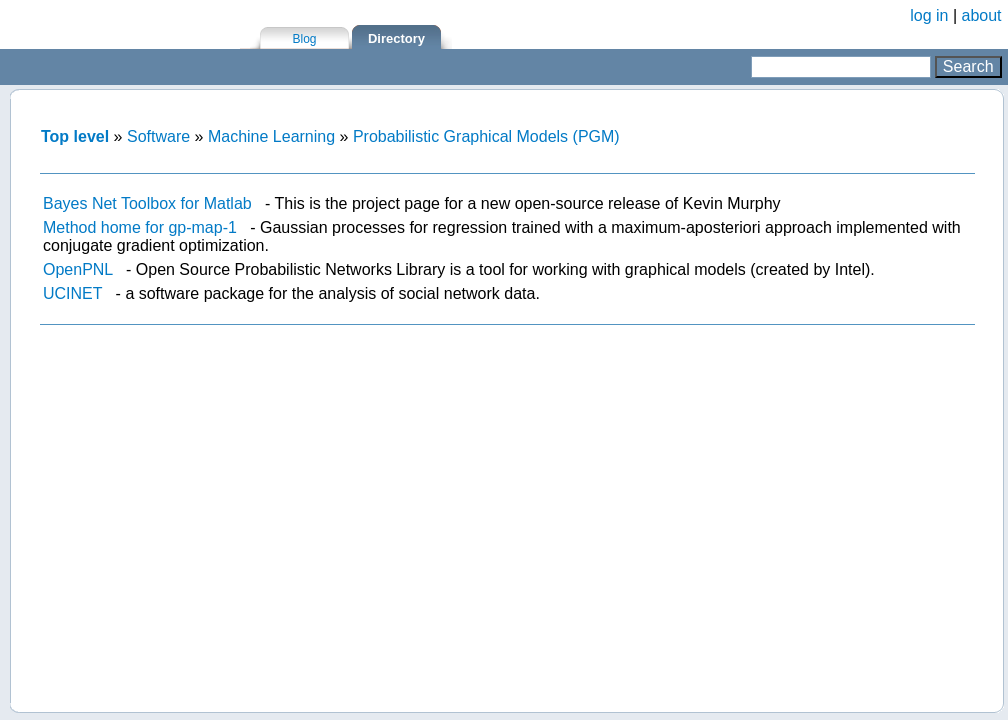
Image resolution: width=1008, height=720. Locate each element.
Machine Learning (271, 136)
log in (929, 15)
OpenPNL (78, 269)
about (982, 15)
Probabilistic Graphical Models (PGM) (486, 136)
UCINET (72, 293)
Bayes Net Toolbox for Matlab (147, 203)
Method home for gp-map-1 (140, 227)
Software (158, 136)
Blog (304, 39)
